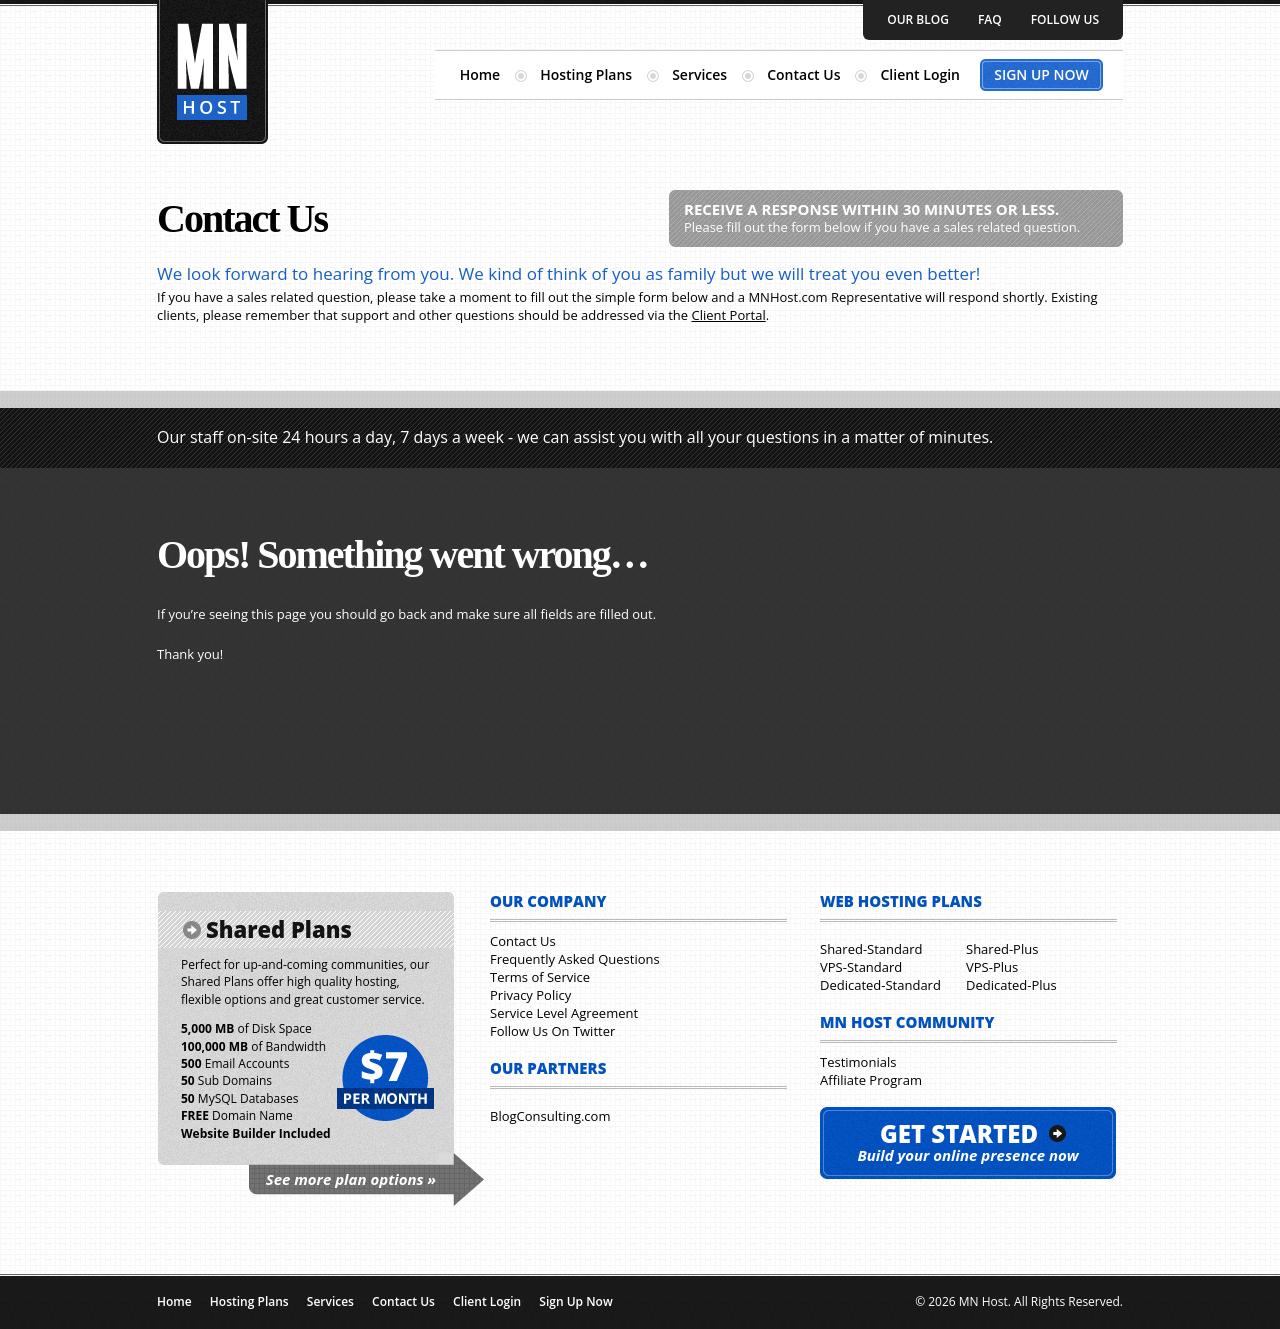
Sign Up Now (1041, 74)
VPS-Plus (992, 967)
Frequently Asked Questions (575, 959)
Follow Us (1065, 19)
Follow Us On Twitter (552, 1031)
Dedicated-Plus (1011, 985)
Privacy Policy (530, 995)
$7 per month (384, 1079)
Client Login (920, 74)
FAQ (990, 19)
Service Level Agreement (564, 1013)
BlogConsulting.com (550, 1116)
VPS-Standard (861, 967)
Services (699, 74)
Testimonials (858, 1062)
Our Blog (918, 19)
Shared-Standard (871, 949)
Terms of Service (540, 977)
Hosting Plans (586, 74)
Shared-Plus (1002, 949)
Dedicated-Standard (880, 985)
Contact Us (803, 74)
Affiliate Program (871, 1080)
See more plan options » (351, 1179)
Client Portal (729, 315)
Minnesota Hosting (212, 72)
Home (480, 74)
